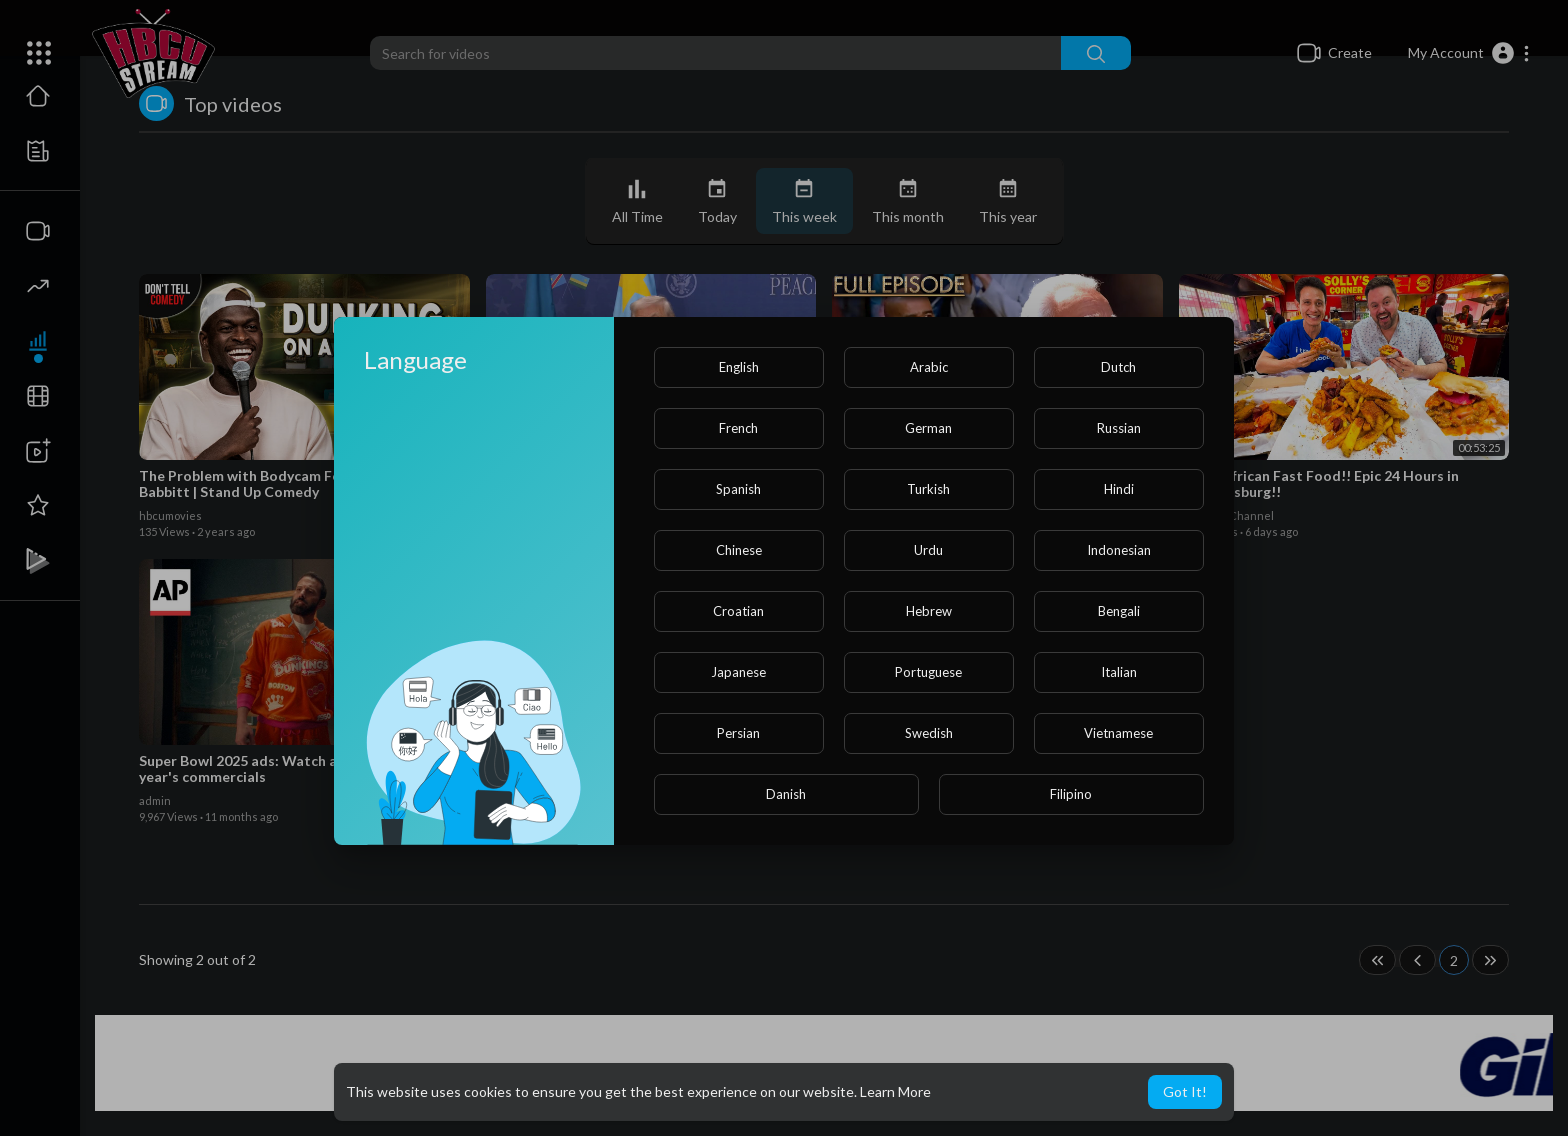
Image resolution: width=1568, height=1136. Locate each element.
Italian (1119, 672)
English (739, 367)
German (928, 428)
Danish (786, 794)
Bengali (1119, 611)
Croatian (738, 611)
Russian (1119, 428)
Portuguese (928, 672)
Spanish (738, 489)
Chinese (739, 550)
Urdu (928, 550)
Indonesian (1119, 550)
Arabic (929, 367)
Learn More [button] (895, 1091)
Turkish (928, 489)
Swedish (929, 733)
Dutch (1118, 367)
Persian (738, 733)
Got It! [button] (1185, 1091)
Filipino (1071, 794)
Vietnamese (1118, 733)
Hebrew (929, 611)
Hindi (1119, 489)
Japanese (738, 672)
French (738, 428)
